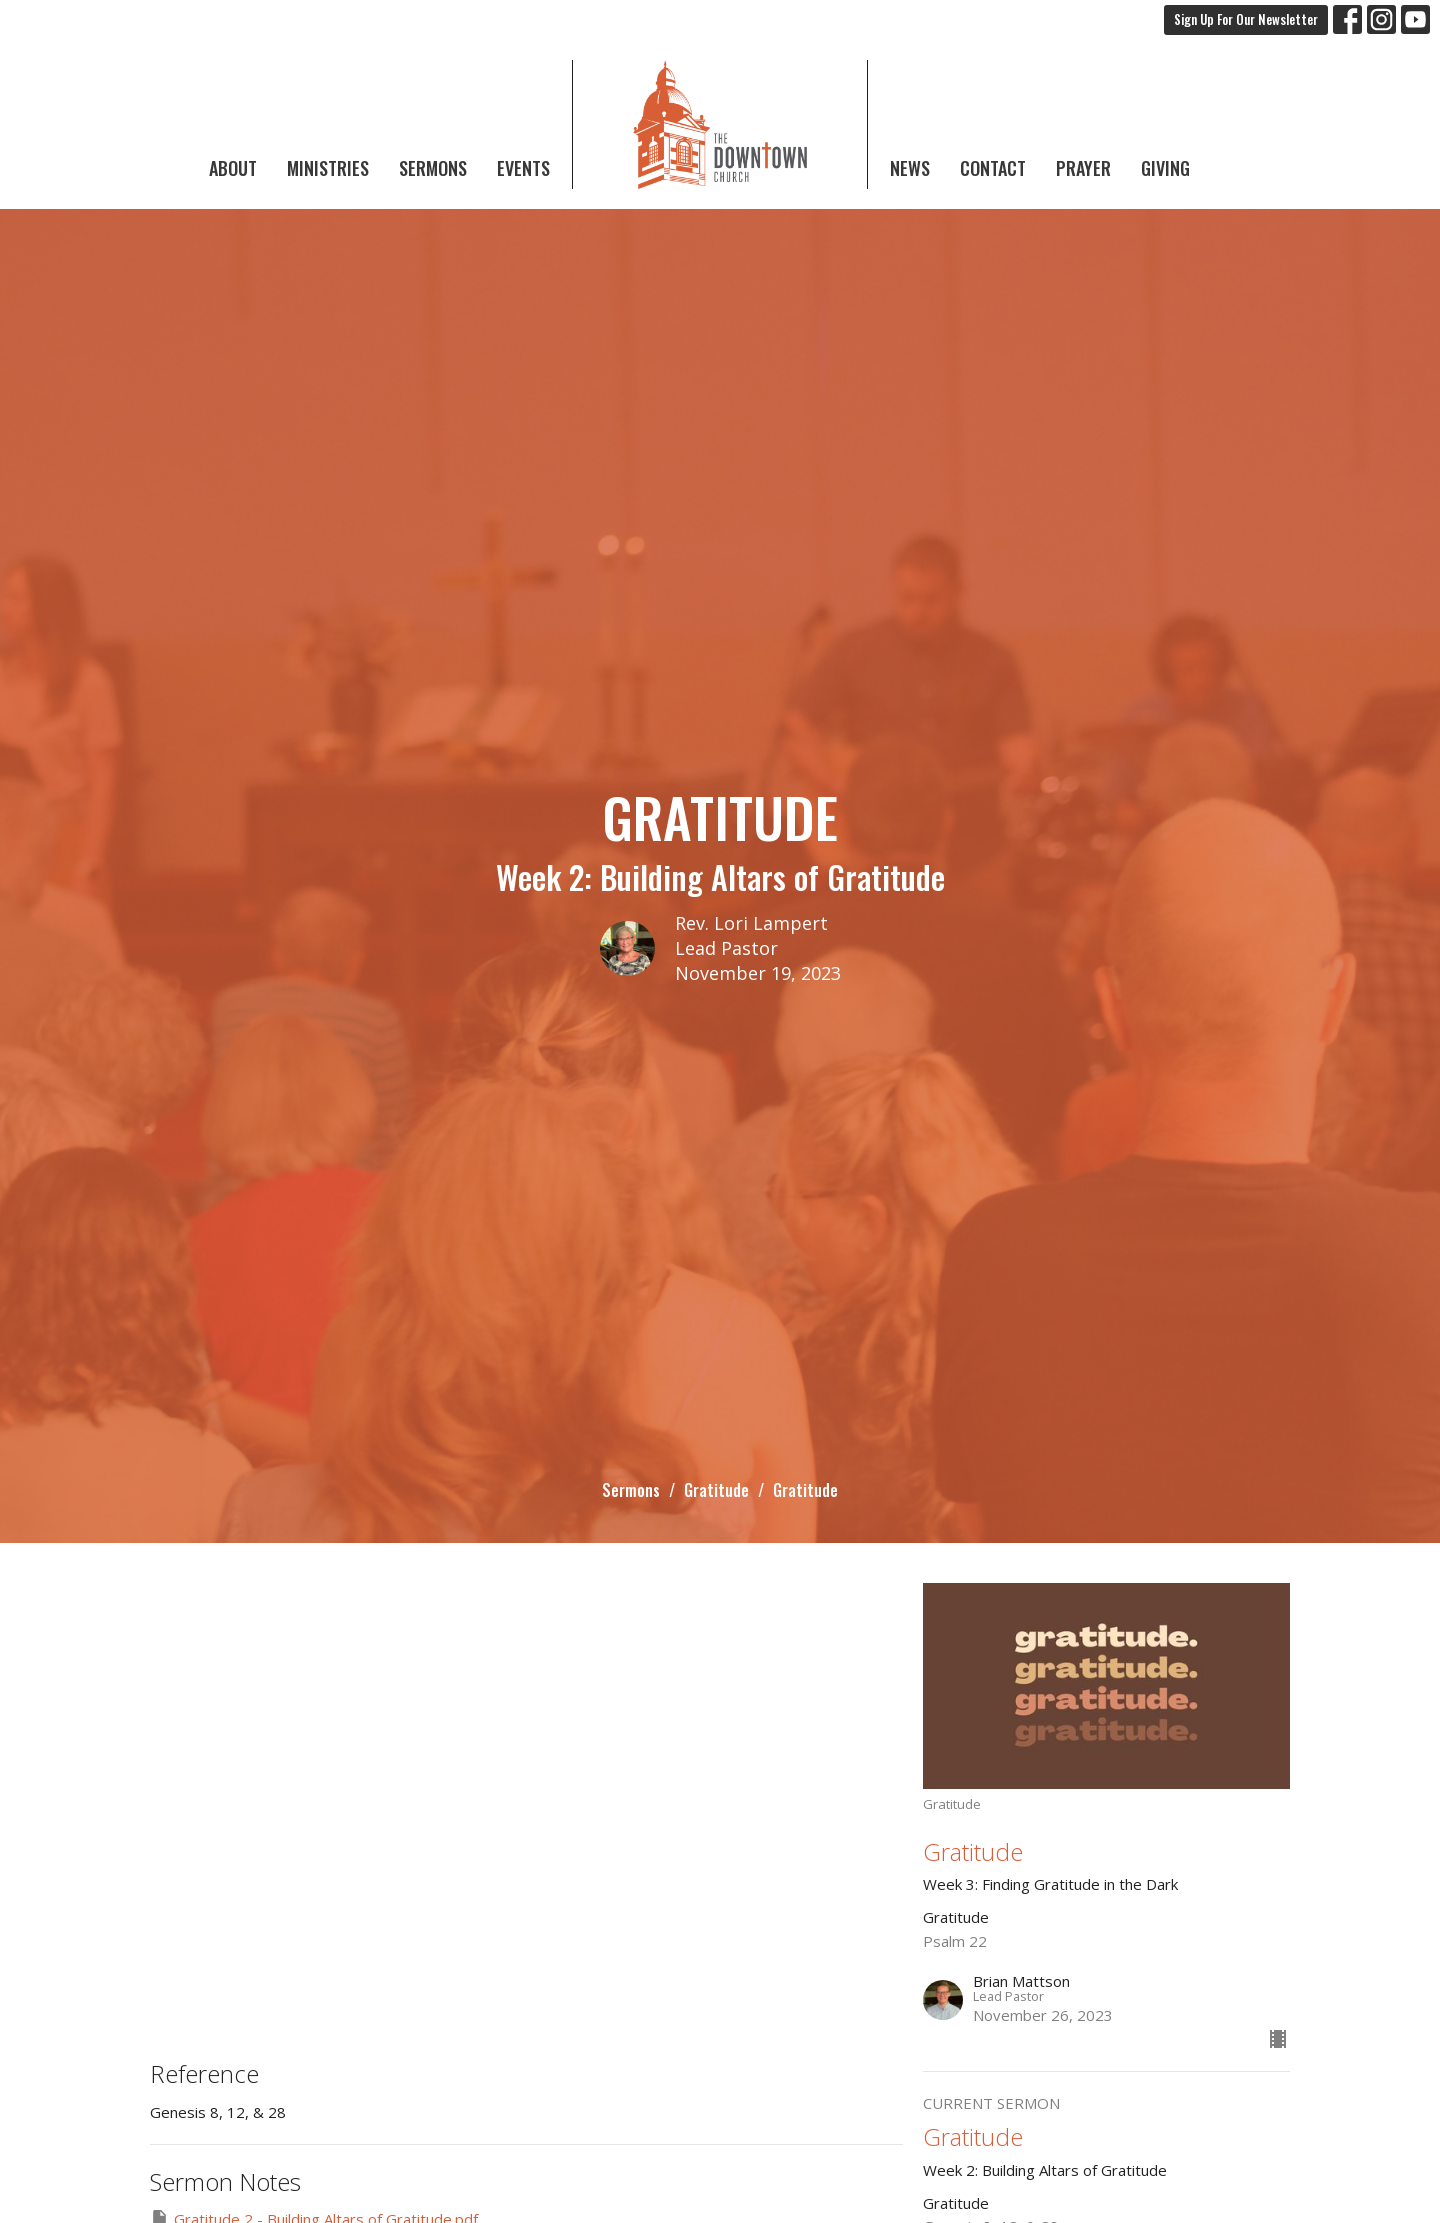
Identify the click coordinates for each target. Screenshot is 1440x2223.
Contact (993, 168)
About (233, 168)
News (910, 168)
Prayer (1083, 168)
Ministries (328, 168)
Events (523, 168)
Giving (1165, 168)
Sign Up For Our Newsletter (1246, 19)
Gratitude (716, 1490)
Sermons (433, 168)
